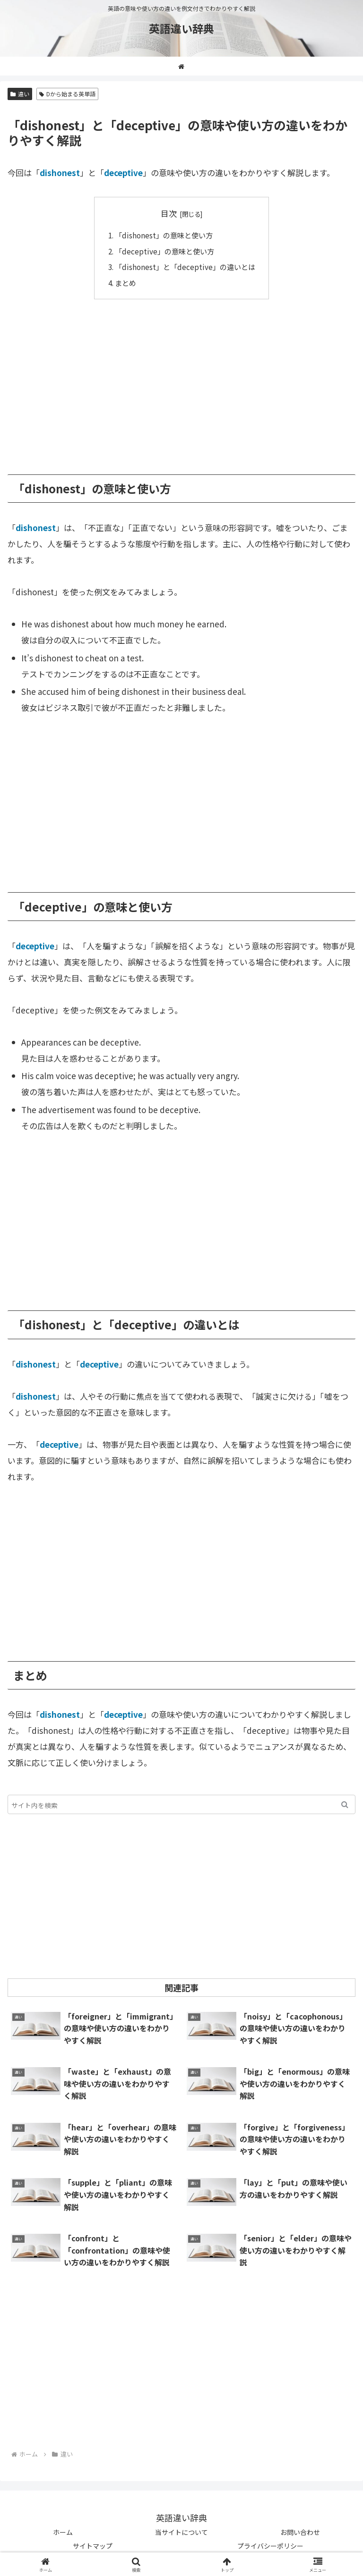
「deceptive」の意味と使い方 (164, 251)
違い (19, 94)
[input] (181, 1804)
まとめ (125, 283)
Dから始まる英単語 (67, 94)
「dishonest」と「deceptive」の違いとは (185, 267)
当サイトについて (181, 2532)
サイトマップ (92, 2546)
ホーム (63, 2532)
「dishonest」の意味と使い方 (164, 235)
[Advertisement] (181, 380)
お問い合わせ (300, 2532)
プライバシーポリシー (270, 2546)
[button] (344, 1804)
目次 (169, 213)
